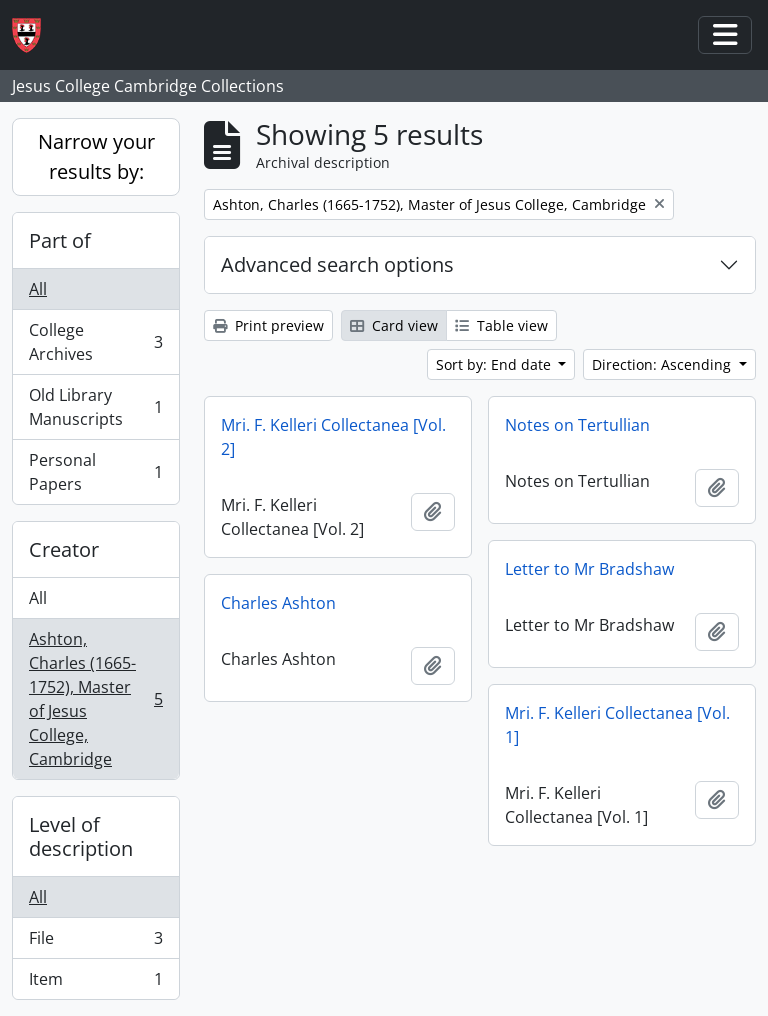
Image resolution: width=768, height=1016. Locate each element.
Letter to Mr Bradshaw (589, 569)
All (38, 289)
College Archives (95, 342)
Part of (60, 240)
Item (95, 983)
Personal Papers (95, 472)
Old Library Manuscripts (95, 407)
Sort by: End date (495, 364)
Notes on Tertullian (577, 425)
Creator (64, 549)
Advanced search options (337, 264)
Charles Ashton (278, 603)
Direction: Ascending (663, 364)
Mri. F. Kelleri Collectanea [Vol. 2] (333, 437)
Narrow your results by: (96, 156)
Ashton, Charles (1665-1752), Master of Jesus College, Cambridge (95, 699)
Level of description (81, 836)
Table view (501, 325)
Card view (394, 325)
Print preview (268, 325)
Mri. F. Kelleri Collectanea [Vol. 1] (617, 725)
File (95, 942)
